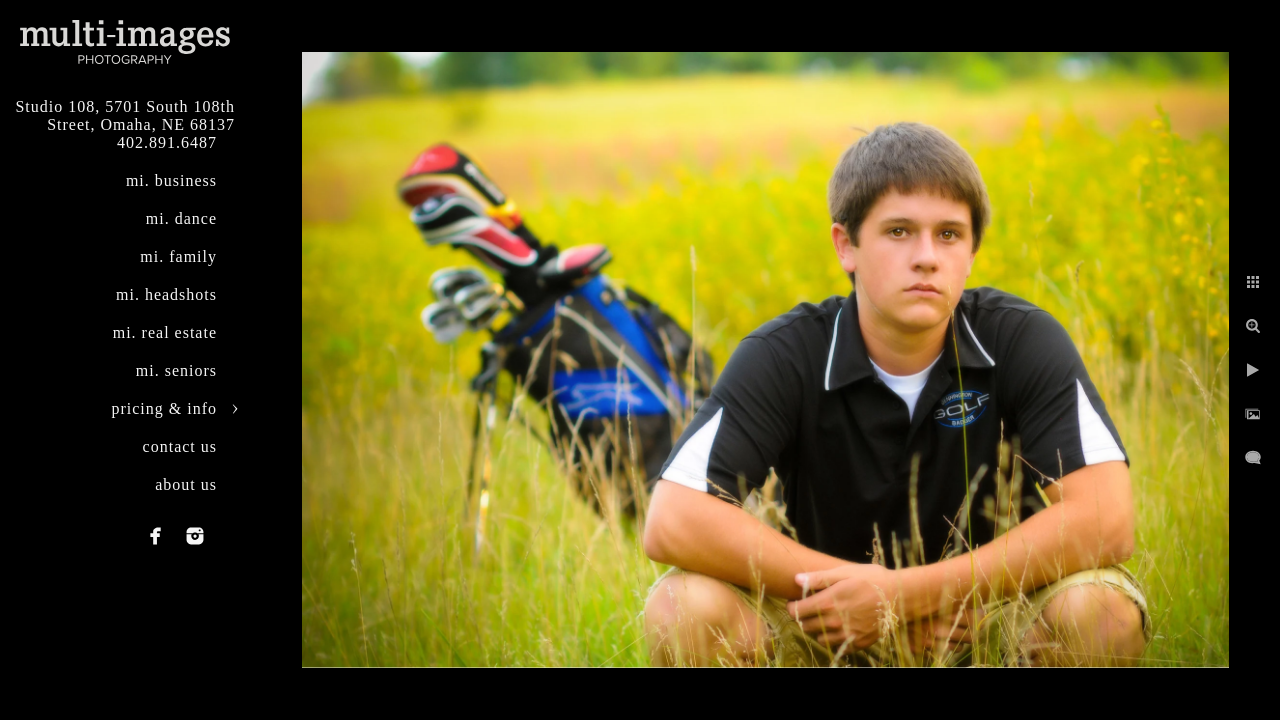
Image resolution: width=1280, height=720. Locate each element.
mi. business (171, 180)
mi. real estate (165, 332)
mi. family (178, 256)
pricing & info (164, 408)
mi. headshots (166, 294)
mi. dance (181, 218)
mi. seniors (176, 370)
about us (186, 484)
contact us (180, 446)
